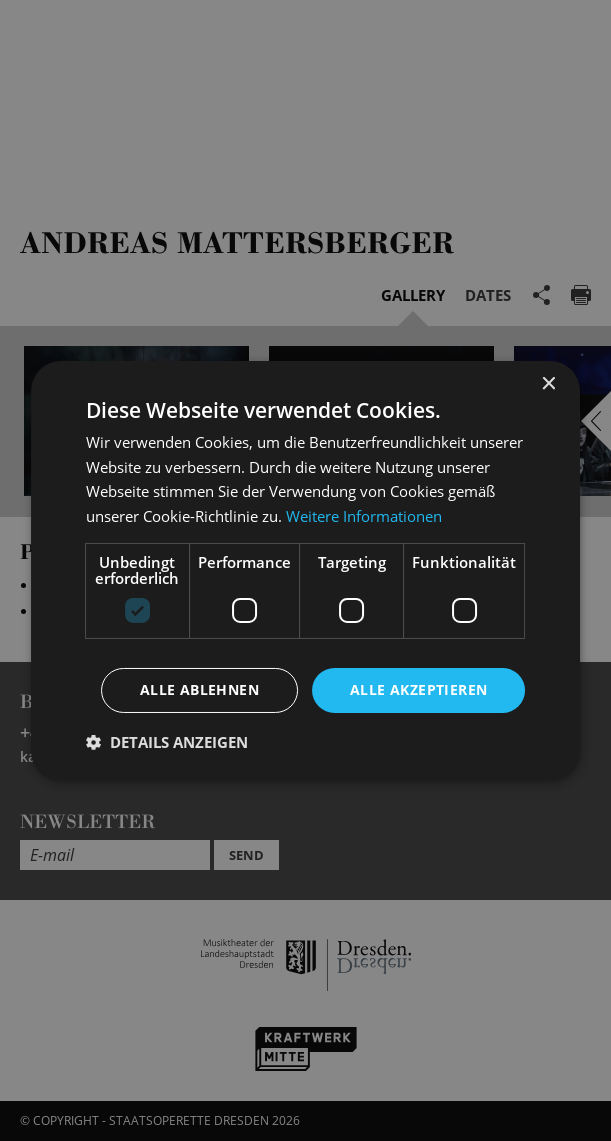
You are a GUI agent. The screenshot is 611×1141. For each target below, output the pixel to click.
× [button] (547, 383)
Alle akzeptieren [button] (418, 689)
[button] (167, 742)
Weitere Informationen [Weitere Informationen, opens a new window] (364, 516)
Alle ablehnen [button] (199, 689)
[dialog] (305, 570)
